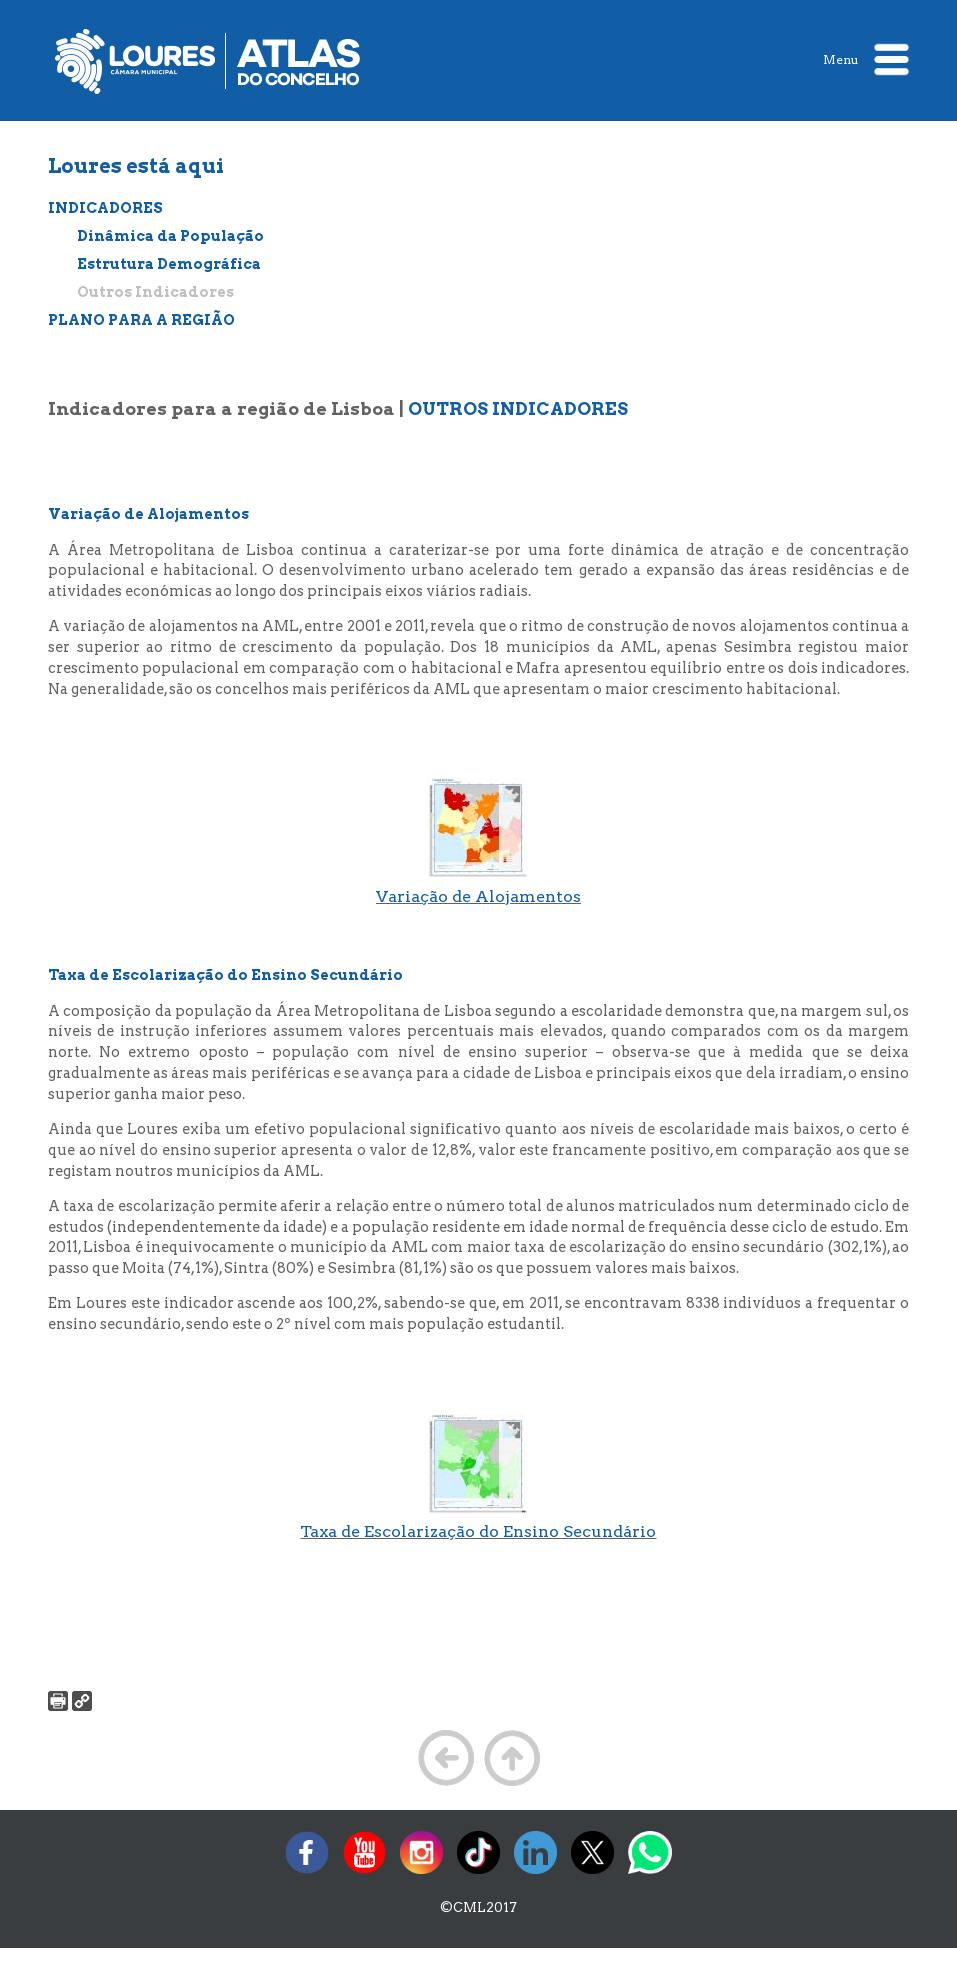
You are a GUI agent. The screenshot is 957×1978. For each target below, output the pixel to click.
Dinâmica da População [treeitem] (170, 236)
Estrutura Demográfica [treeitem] (169, 264)
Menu (866, 59)
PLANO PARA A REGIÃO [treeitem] (141, 320)
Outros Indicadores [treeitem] (155, 292)
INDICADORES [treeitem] (105, 208)
